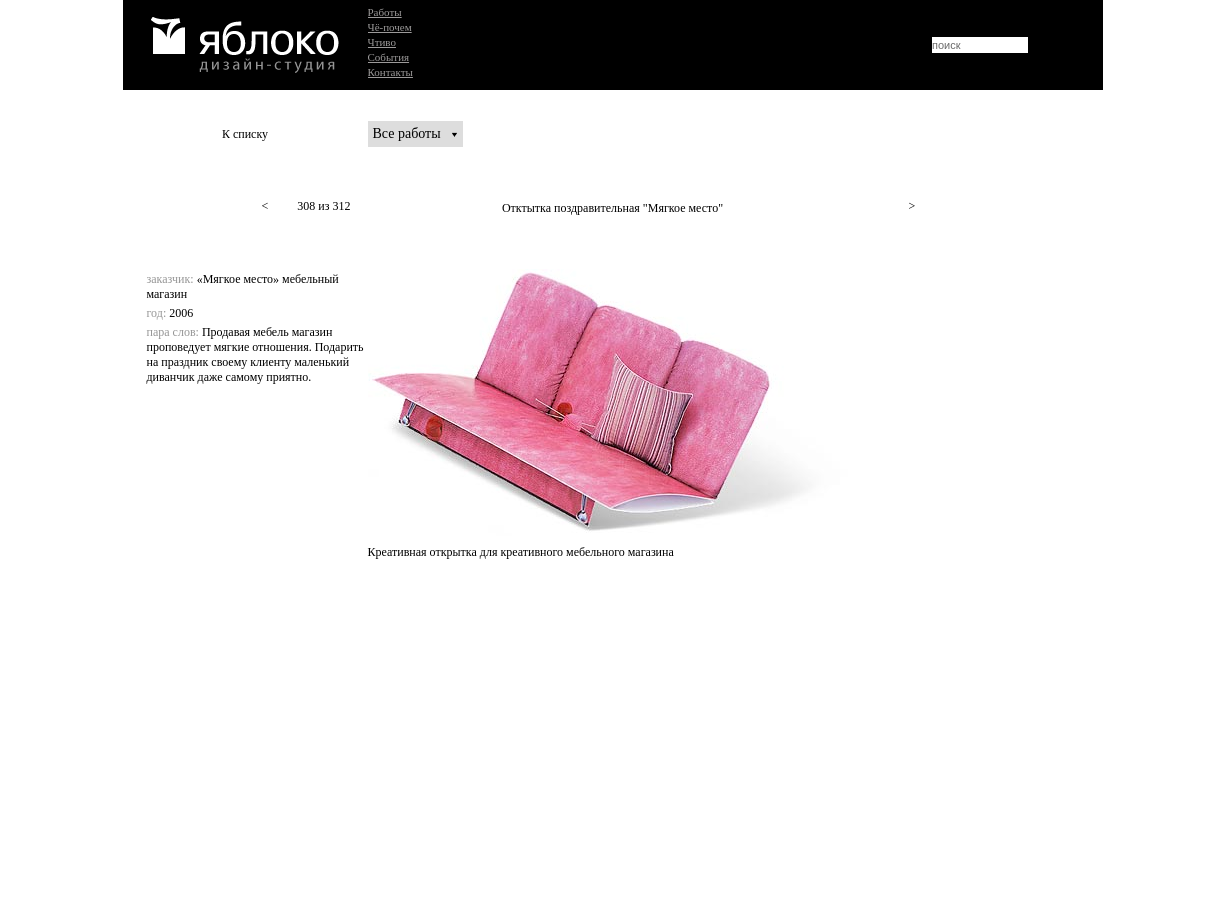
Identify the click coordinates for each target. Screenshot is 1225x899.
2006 (181, 313)
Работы (385, 12)
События (389, 57)
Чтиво (382, 42)
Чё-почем (390, 27)
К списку (245, 134)
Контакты (390, 72)
